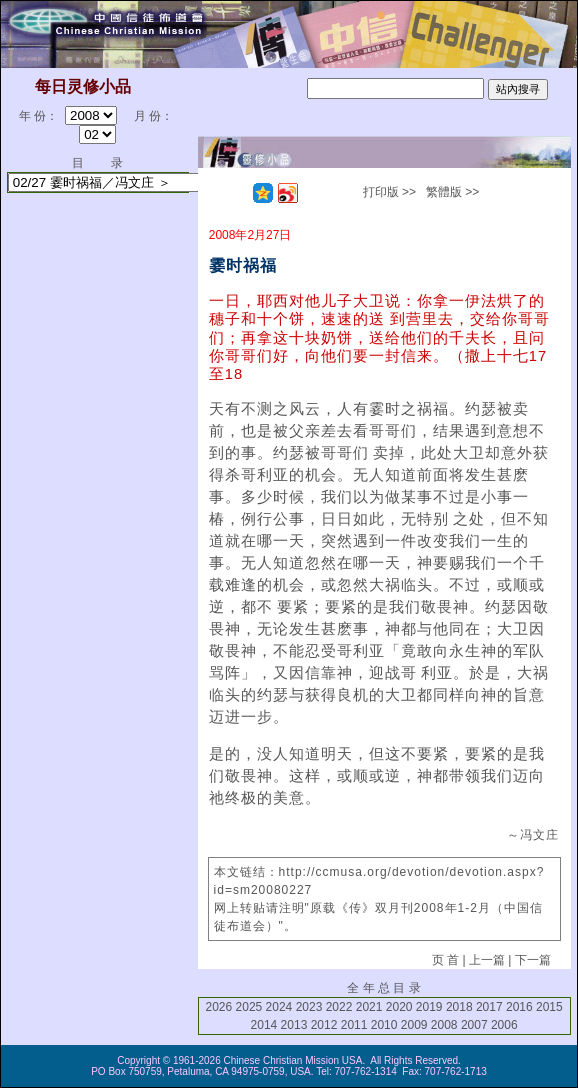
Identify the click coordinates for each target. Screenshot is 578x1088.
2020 (399, 1007)
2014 (264, 1025)
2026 (219, 1007)
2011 (354, 1025)
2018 (459, 1007)
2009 (414, 1025)
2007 (474, 1025)
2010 (384, 1025)
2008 (444, 1025)
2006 (504, 1025)
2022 (339, 1007)
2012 (324, 1025)
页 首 (445, 960)
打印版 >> (389, 192)
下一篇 (533, 960)
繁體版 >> (452, 192)
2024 (279, 1007)
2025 (249, 1007)
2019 (429, 1007)
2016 (519, 1007)
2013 (294, 1025)
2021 (369, 1007)
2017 (489, 1007)
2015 (549, 1007)
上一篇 (487, 960)
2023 (309, 1007)
